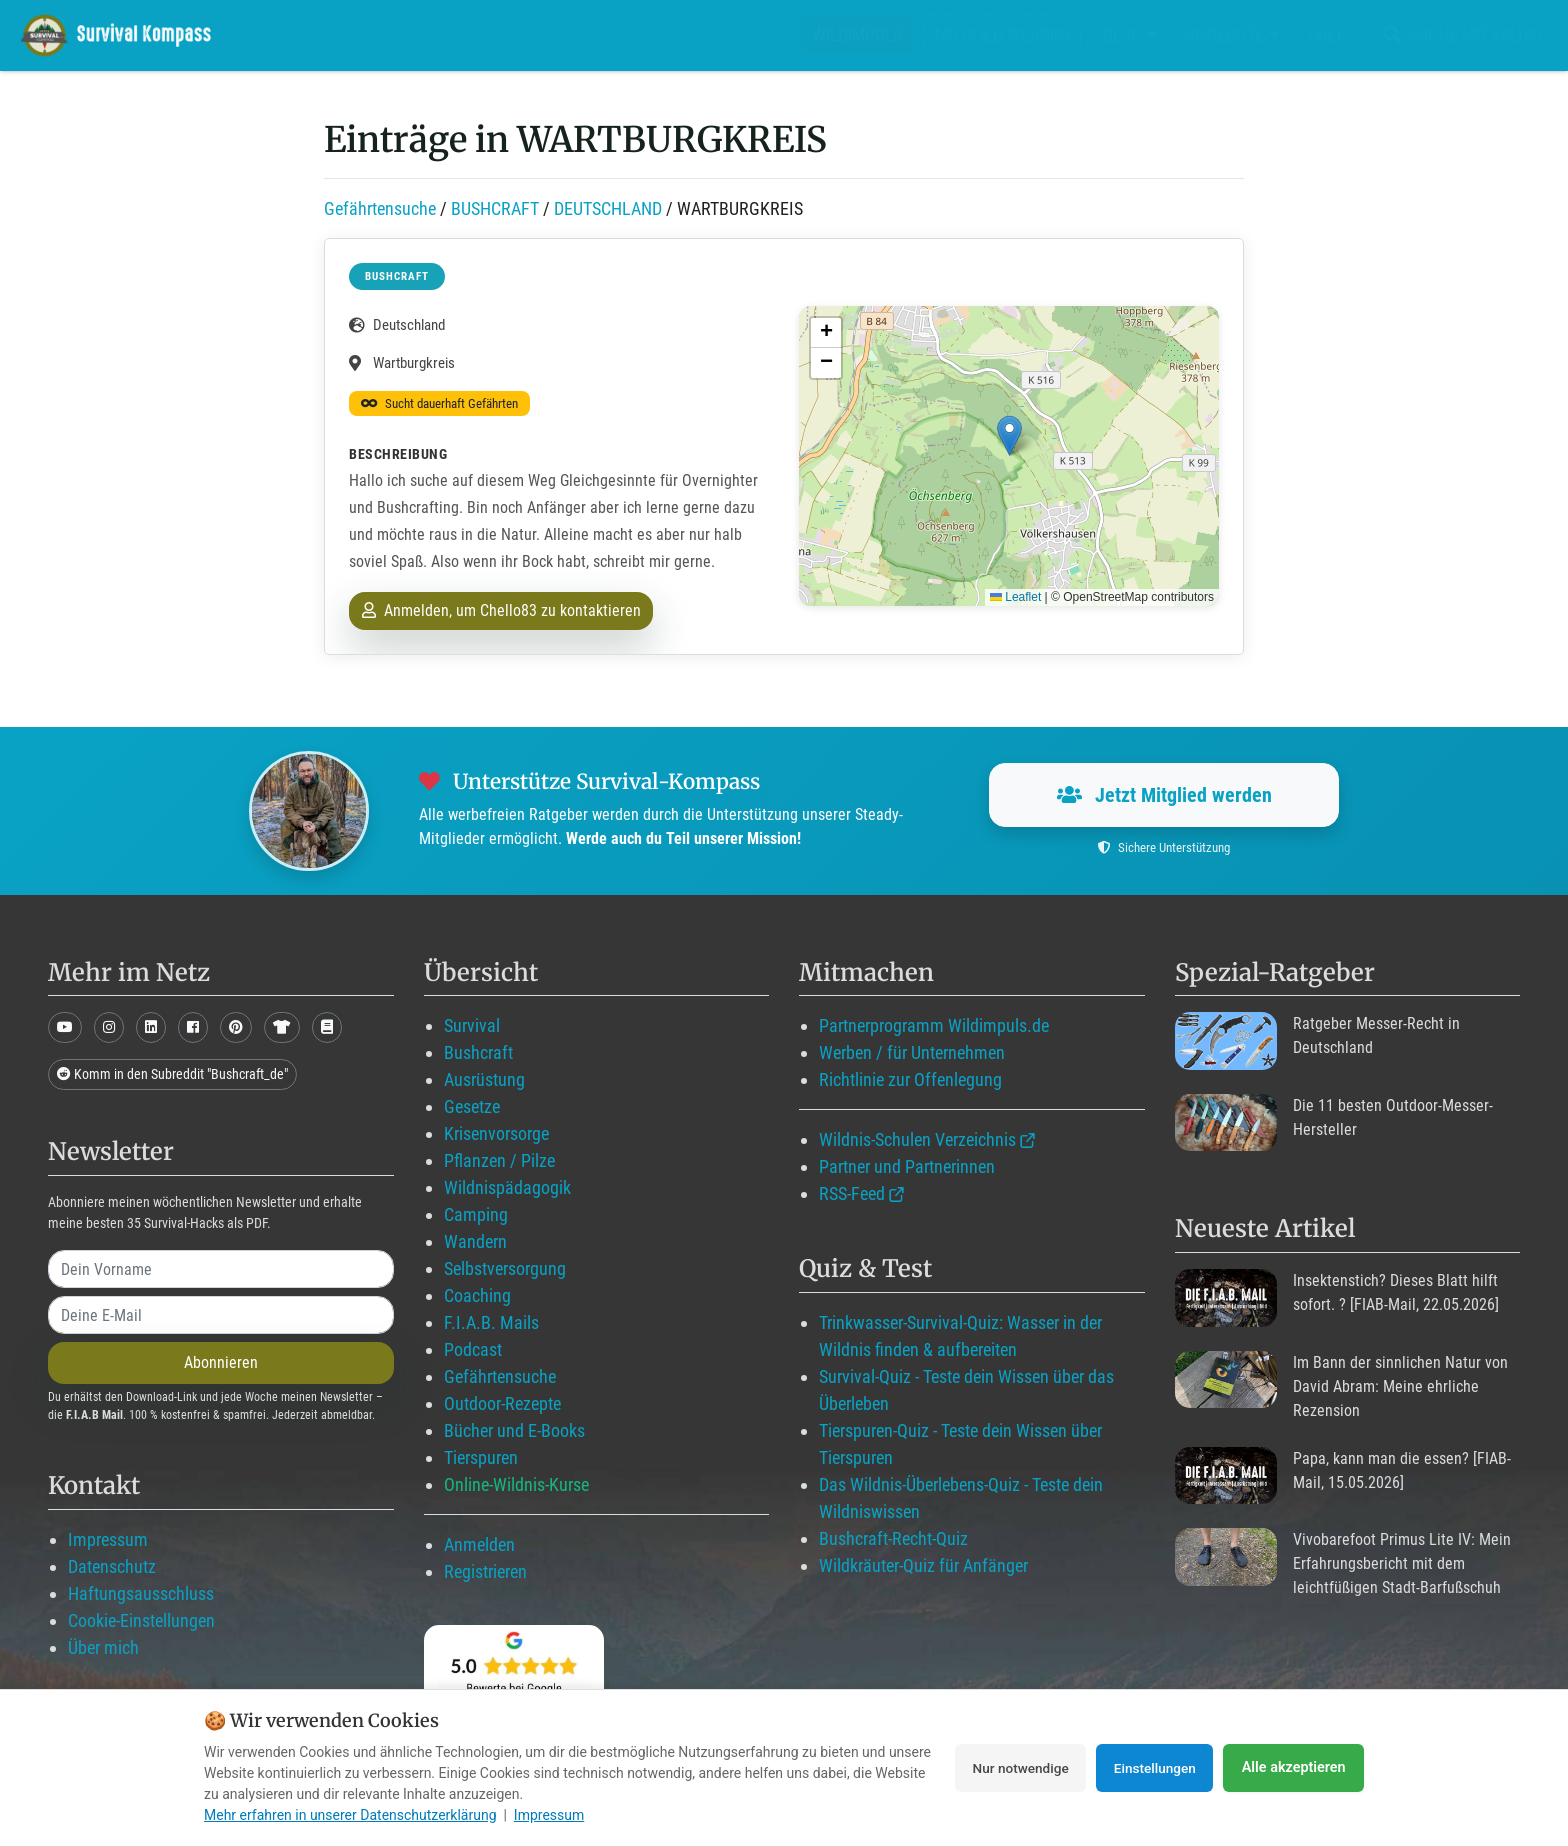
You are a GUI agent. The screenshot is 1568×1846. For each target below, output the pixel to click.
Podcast (473, 1349)
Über (1327, 34)
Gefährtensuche (380, 208)
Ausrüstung (484, 1079)
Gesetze (472, 1106)
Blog (1130, 34)
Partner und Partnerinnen (907, 1166)
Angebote (1232, 34)
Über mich (103, 1647)
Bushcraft (478, 1052)
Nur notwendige (1008, 1768)
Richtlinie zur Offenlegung (910, 1079)
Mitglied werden (1002, 34)
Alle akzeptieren (1294, 1768)
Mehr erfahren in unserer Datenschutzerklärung (350, 1815)
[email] (221, 1315)
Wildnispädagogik (507, 1187)
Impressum (108, 1539)
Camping (476, 1214)
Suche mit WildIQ (1459, 34)
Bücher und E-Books (514, 1430)
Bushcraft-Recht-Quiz (893, 1538)
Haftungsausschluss (141, 1593)
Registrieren (485, 1571)
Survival (472, 1025)
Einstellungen (1151, 1768)
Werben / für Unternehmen (912, 1052)
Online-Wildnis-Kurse (516, 1484)
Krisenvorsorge (496, 1133)
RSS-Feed (852, 1193)
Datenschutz (112, 1566)
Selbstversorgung (505, 1268)
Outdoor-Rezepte (502, 1403)
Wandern (475, 1241)
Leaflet (1015, 597)
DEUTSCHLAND (608, 208)
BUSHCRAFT (495, 208)
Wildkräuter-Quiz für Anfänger (923, 1565)
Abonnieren (221, 1362)
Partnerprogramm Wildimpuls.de (934, 1025)
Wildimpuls (857, 34)
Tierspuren (481, 1457)
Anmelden (479, 1544)
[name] (221, 1269)
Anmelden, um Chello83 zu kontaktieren (501, 610)
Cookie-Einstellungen (141, 1620)
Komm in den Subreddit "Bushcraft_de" (172, 1074)
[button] (1009, 435)
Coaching (477, 1295)
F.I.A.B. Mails (491, 1322)
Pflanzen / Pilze (499, 1160)
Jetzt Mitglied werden (1164, 795)
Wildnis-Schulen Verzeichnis (917, 1139)
